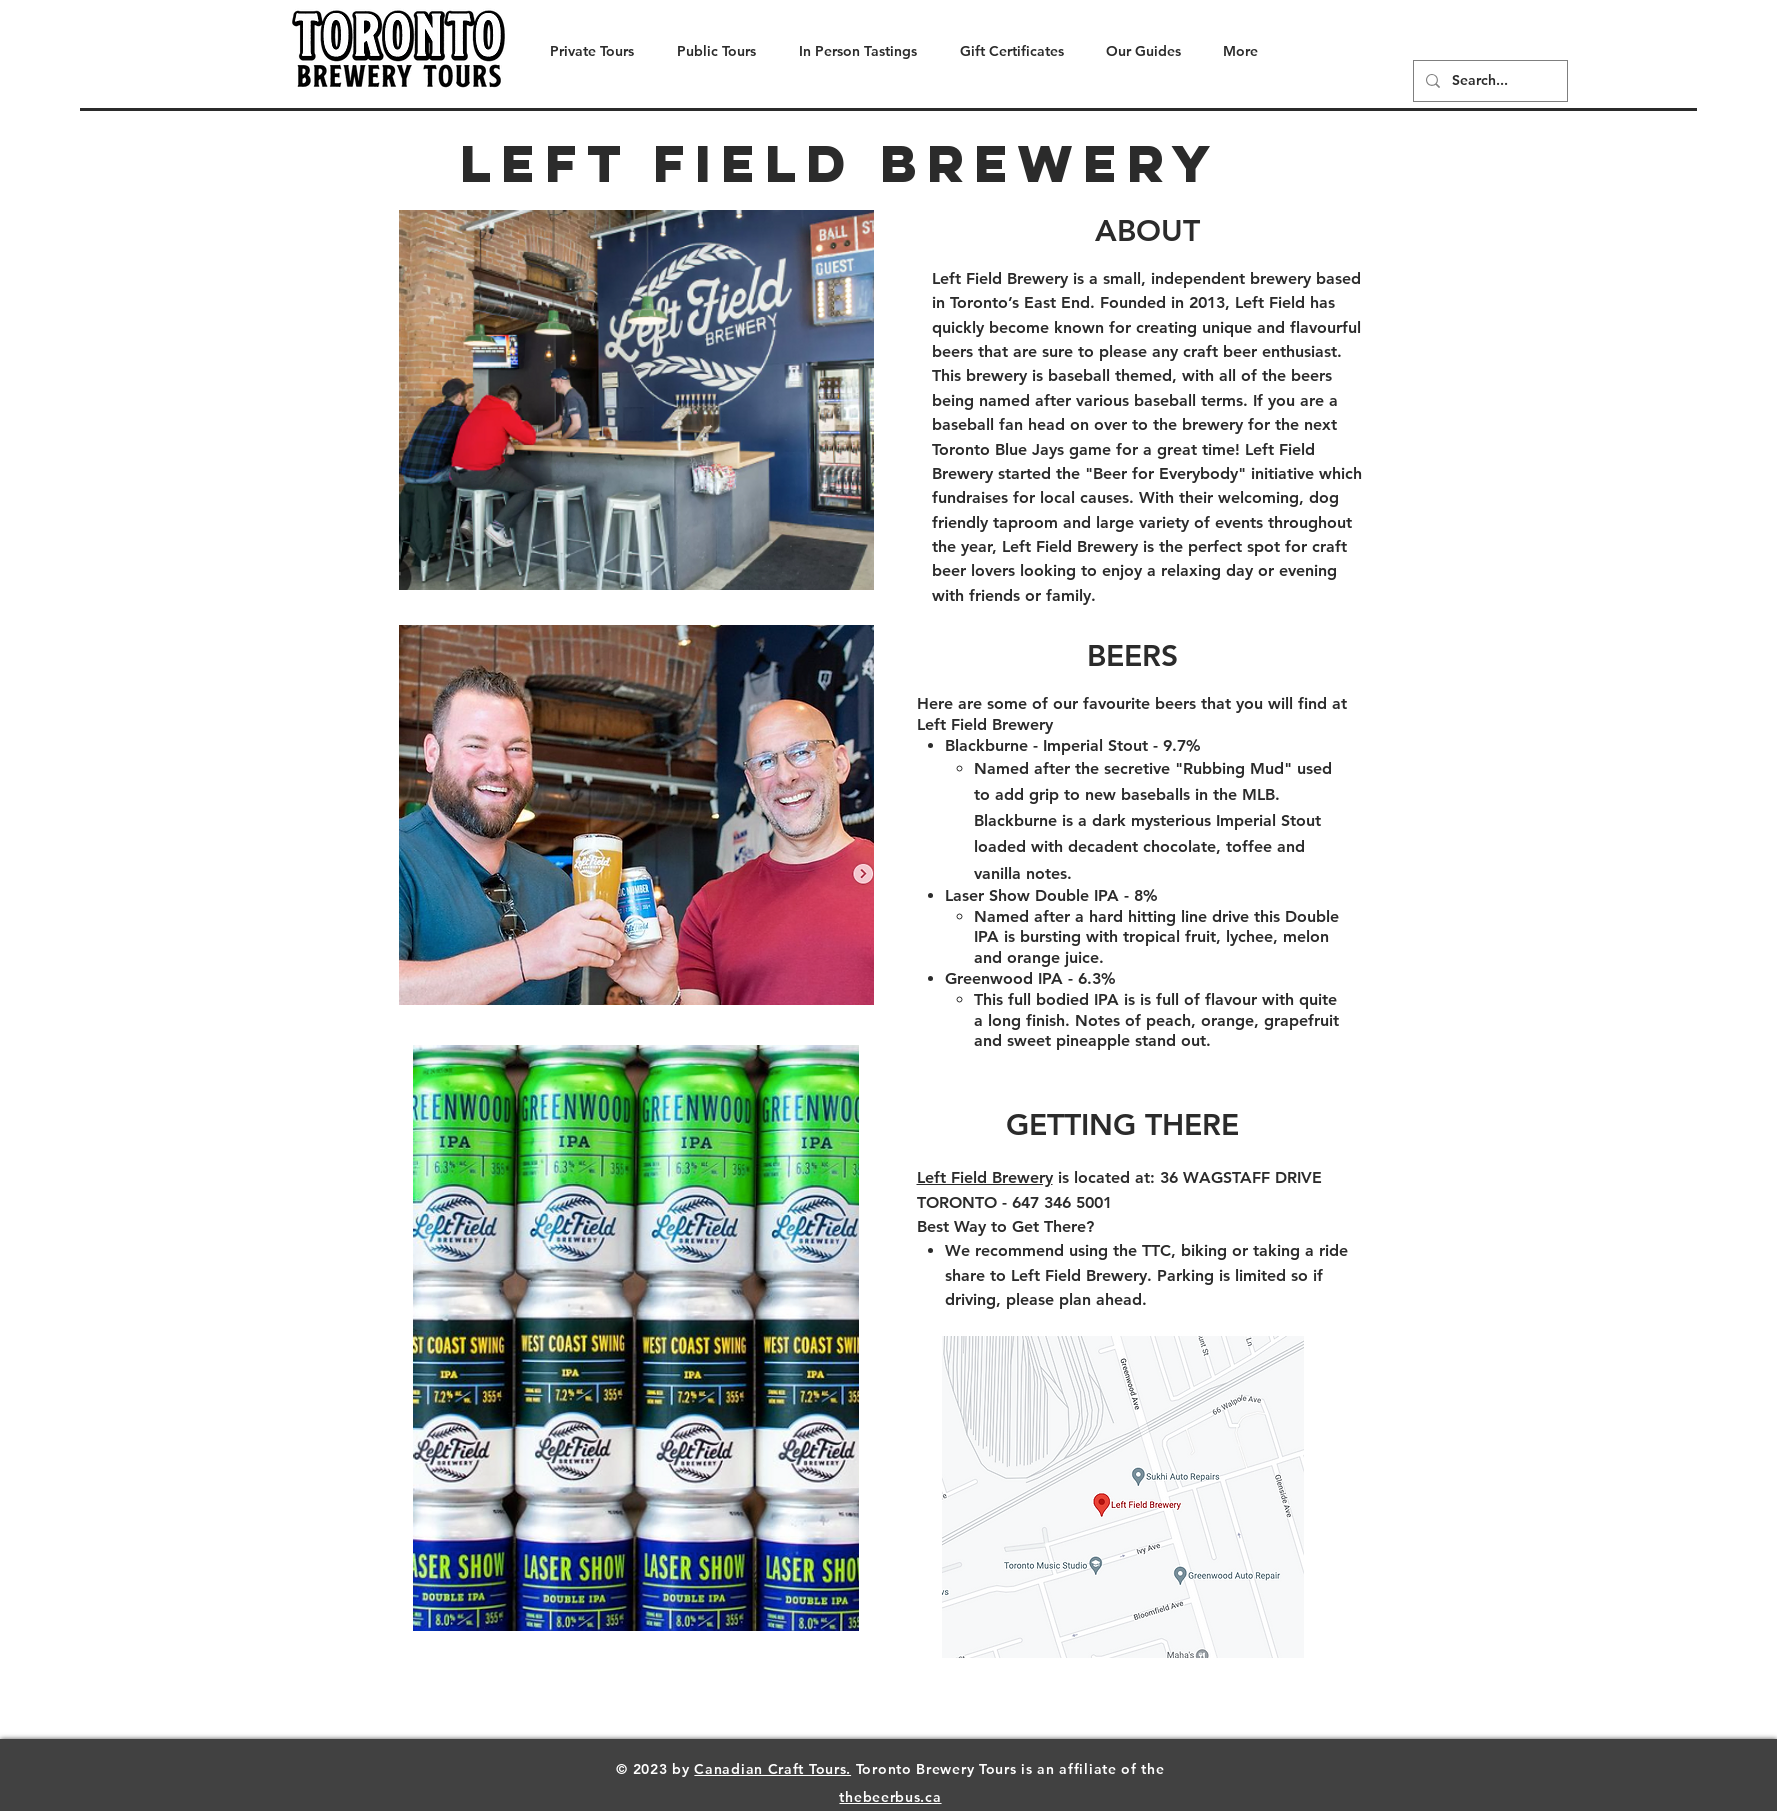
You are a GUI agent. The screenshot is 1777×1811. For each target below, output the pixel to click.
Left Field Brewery (985, 1177)
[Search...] (1488, 81)
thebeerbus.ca (890, 1797)
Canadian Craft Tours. (772, 1769)
